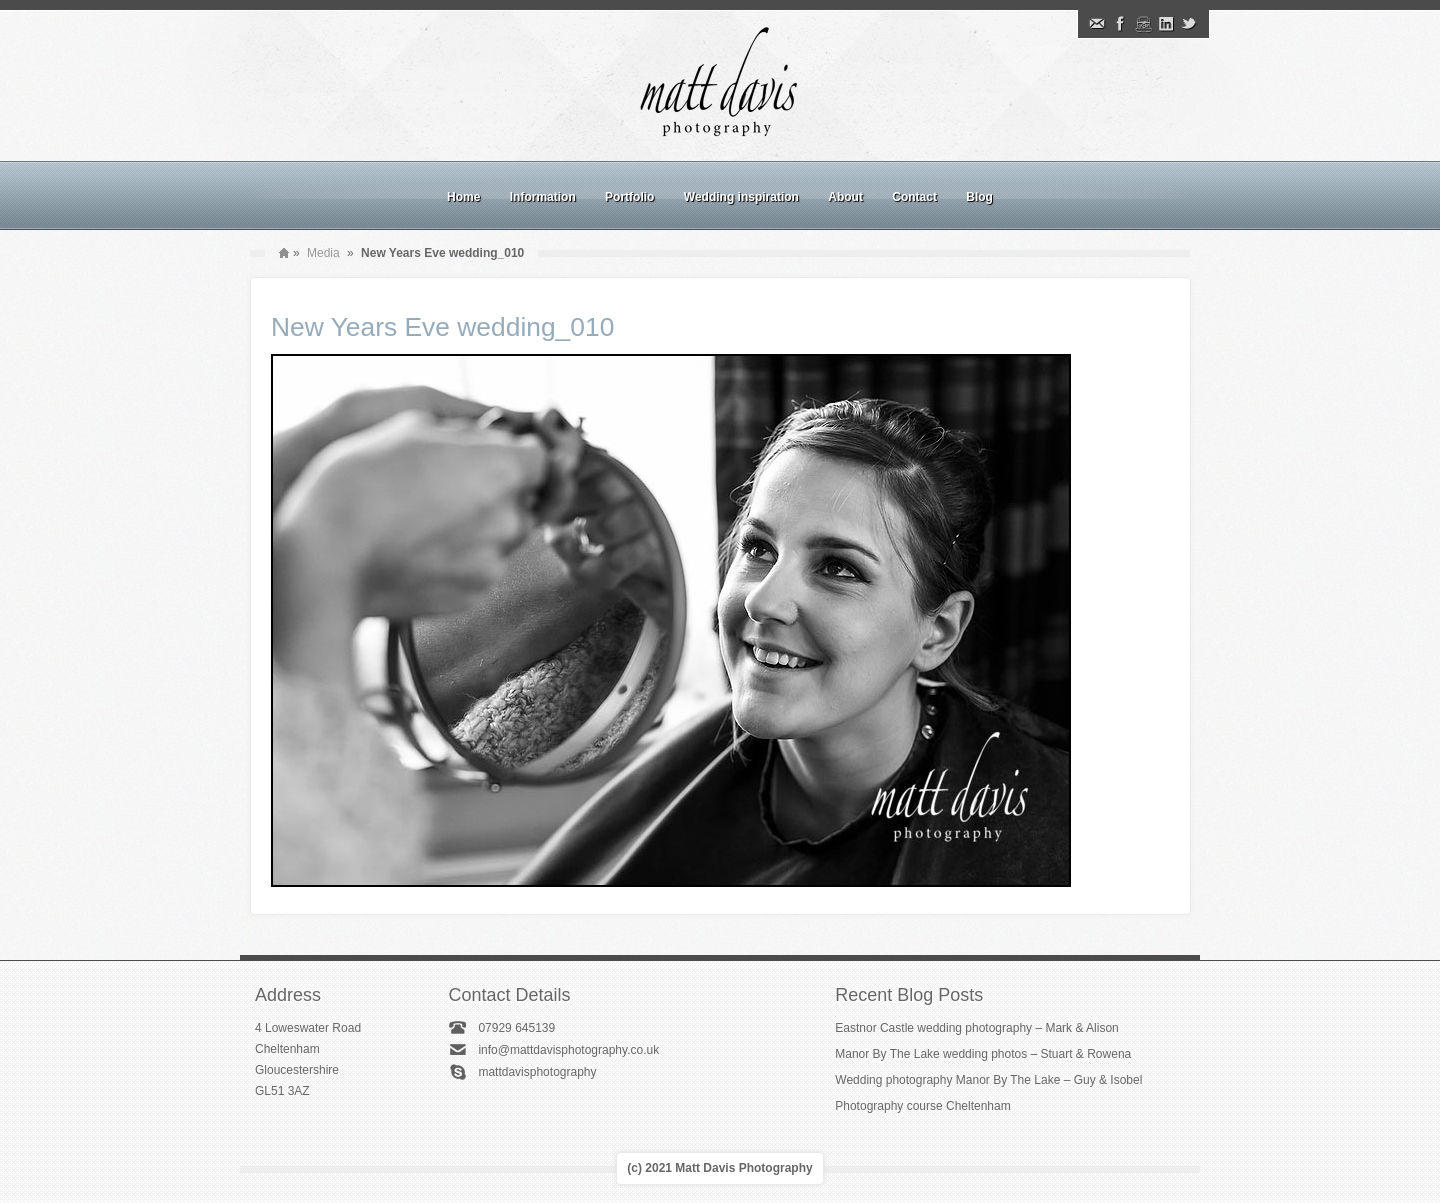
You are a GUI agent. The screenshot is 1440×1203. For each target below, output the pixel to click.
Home (463, 197)
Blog (979, 197)
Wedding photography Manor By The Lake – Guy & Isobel (988, 1080)
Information (543, 197)
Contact (914, 197)
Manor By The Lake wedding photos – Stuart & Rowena (983, 1054)
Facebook (1120, 24)
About (845, 197)
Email (1097, 24)
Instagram (1143, 24)
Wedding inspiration (741, 197)
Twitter (1189, 24)
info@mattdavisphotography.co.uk (568, 1050)
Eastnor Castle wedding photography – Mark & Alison (977, 1028)
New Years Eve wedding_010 (442, 327)
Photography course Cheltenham (922, 1106)
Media (323, 253)
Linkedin (1166, 24)
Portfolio (629, 197)
